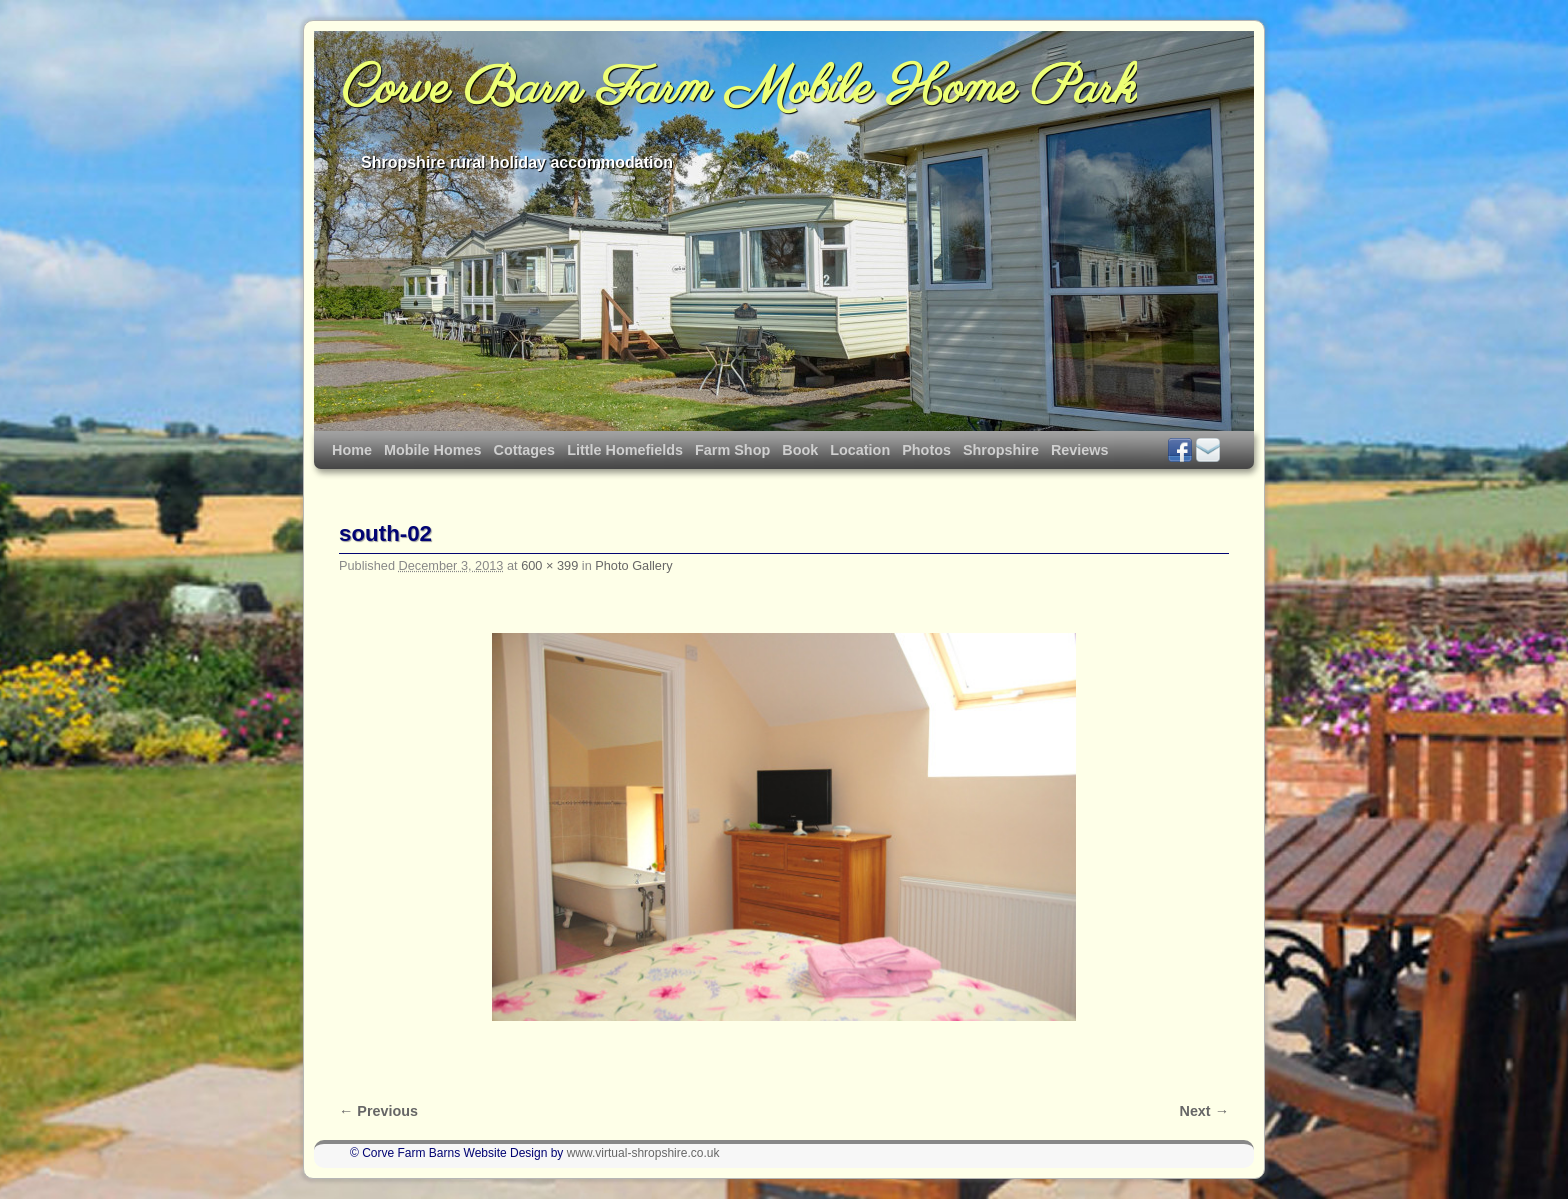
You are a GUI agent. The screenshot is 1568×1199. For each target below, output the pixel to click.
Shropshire (1001, 450)
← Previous (378, 1111)
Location (860, 450)
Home (352, 450)
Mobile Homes (433, 450)
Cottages (525, 450)
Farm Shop (732, 450)
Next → (1204, 1111)
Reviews (1080, 450)
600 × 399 (549, 565)
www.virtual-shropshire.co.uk (643, 1153)
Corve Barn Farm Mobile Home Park (739, 90)
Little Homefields (625, 450)
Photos (926, 450)
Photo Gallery (633, 565)
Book (800, 450)
